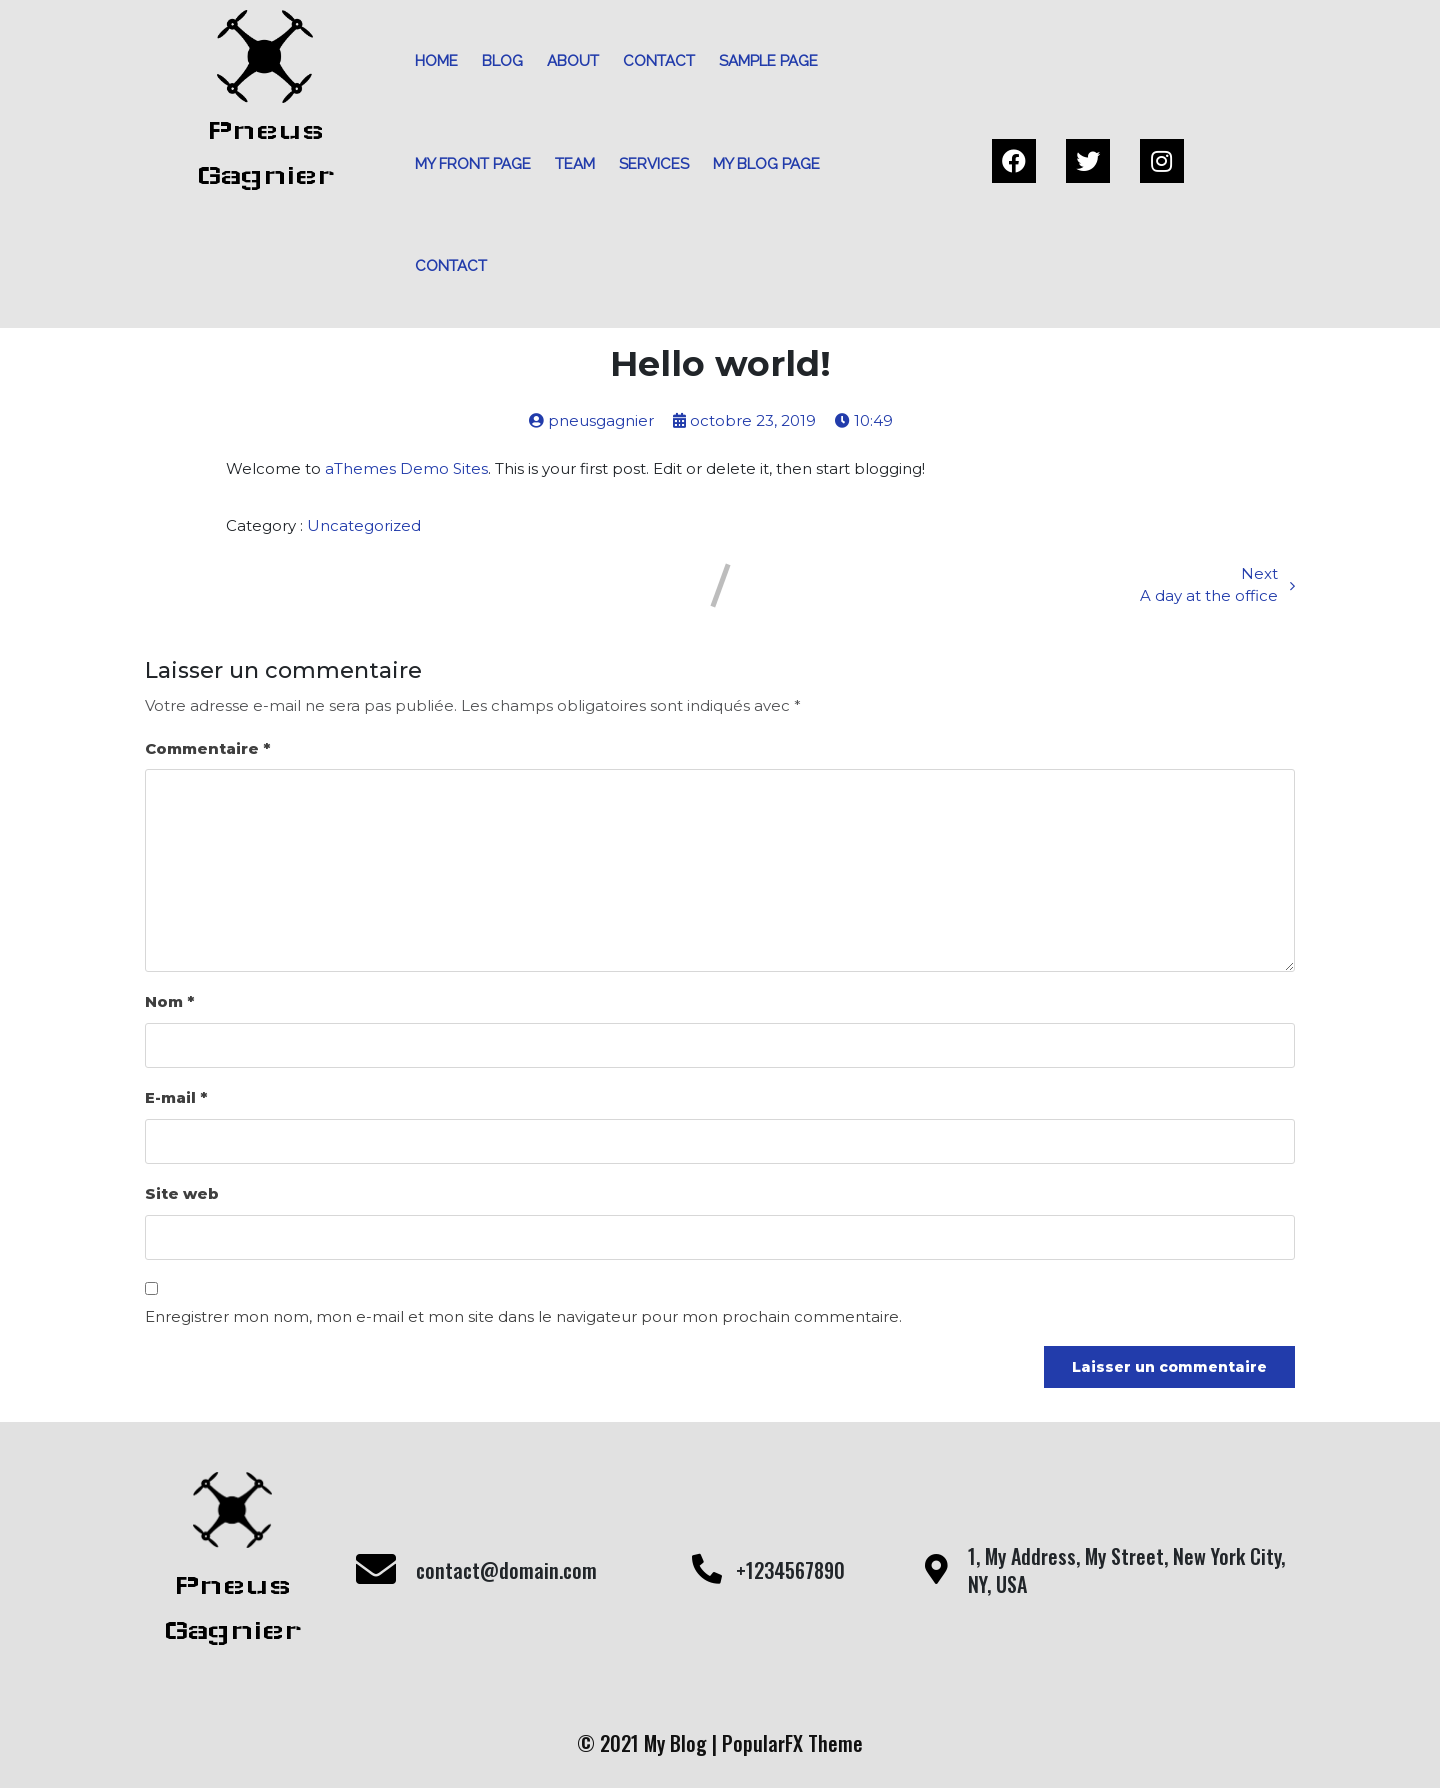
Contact (659, 61)
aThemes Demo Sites (406, 468)
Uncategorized (364, 525)
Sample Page (768, 61)
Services (654, 164)
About (573, 61)
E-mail (176, 1097)
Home (436, 61)
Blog (502, 61)
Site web (182, 1193)
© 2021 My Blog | (649, 1743)
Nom (169, 1001)
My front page (473, 164)
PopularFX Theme (792, 1743)
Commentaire (207, 748)
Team (575, 164)
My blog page (766, 164)
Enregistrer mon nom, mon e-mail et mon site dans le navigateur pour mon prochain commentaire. (523, 1316)
